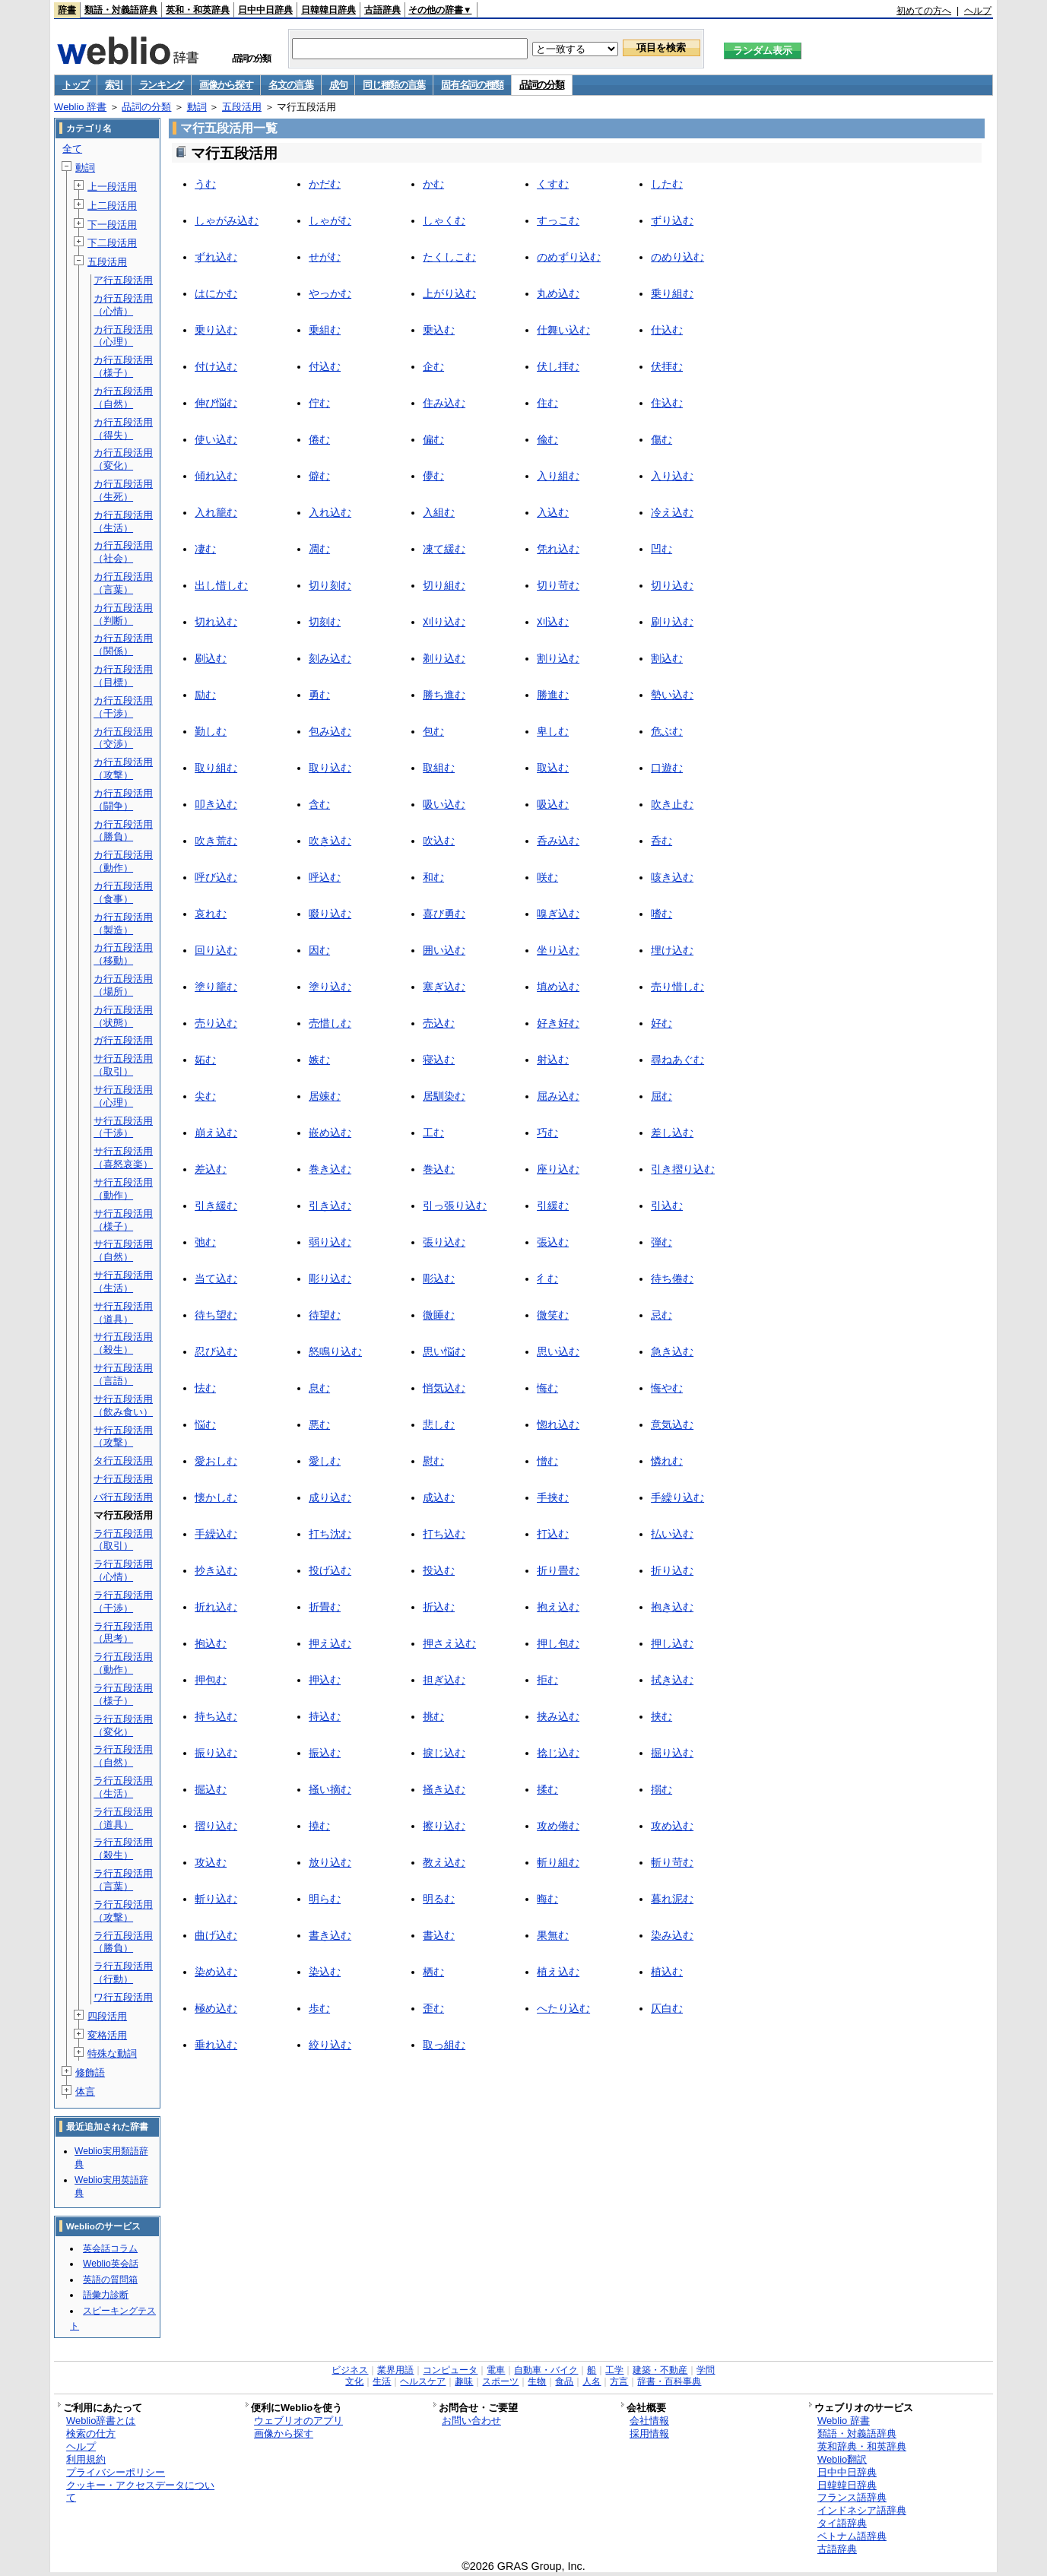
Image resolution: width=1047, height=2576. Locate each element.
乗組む (325, 330)
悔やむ (667, 1388)
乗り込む (216, 330)
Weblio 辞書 (80, 106)
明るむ (439, 1899)
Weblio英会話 (110, 2263)
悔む (547, 1388)
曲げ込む (216, 1935)
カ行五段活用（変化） (123, 459)
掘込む (211, 1789)
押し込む (672, 1643)
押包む (211, 1680)
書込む (439, 1935)
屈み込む (558, 1096)
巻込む (439, 1169)
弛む (205, 1242)
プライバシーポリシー (115, 2472)
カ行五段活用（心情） (123, 305)
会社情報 (649, 2420)
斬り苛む (672, 1862)
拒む (547, 1680)
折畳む (325, 1607)
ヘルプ (977, 10)
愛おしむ (216, 1461)
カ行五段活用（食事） (123, 892)
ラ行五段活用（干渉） (123, 1601)
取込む (553, 768)
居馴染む (444, 1096)
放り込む (330, 1862)
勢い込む (672, 695)
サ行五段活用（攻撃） (123, 1436)
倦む (319, 439)
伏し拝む (558, 366)
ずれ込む (216, 257)
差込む (211, 1169)
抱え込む (558, 1607)
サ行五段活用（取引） (123, 1065)
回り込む (216, 950)
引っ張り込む (455, 1205)
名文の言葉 (290, 84)
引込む (667, 1205)
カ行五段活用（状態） (123, 1016)
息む (319, 1388)
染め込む (216, 1972)
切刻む (325, 622)
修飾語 (90, 2072)
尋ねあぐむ (677, 1060)
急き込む (672, 1351)
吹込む (439, 841)
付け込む (216, 366)
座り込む (558, 1169)
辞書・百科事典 (669, 2381)
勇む (319, 695)
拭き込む (672, 1680)
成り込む (330, 1497)
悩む (205, 1424)
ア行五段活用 (123, 280)
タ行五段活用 (123, 1460)
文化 (354, 2381)
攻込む (211, 1862)
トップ (75, 84)
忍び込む (216, 1351)
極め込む (216, 2008)
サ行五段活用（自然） (123, 1250)
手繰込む (216, 1534)
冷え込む (672, 512)
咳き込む (672, 877)
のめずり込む (569, 257)
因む (319, 950)
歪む (433, 2008)
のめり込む (677, 257)
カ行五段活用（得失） (123, 429)
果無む (553, 1935)
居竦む (325, 1096)
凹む (661, 549)
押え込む (330, 1643)
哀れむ (211, 914)
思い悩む (444, 1351)
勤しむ (211, 731)
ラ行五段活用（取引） (123, 1540)
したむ (667, 184)
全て (72, 148)
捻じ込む (558, 1753)
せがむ (325, 257)
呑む (661, 841)
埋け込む (672, 950)
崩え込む (216, 1132)
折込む (439, 1607)
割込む (667, 658)
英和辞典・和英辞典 (861, 2446)
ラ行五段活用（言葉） (123, 1880)
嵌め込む (330, 1132)
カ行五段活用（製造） (123, 923)
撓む (319, 1826)
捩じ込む (444, 1753)
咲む (547, 877)
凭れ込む (558, 549)
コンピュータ (450, 2370)
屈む (661, 1096)
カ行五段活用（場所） (123, 985)
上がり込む (449, 293)
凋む (319, 549)
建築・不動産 (660, 2370)
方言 (619, 2381)
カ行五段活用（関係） (123, 644)
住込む (667, 403)
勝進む (553, 695)
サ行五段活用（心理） (123, 1096)
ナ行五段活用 (123, 1478)
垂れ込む (216, 2045)
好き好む (558, 1023)
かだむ (325, 184)
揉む (547, 1789)
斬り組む (558, 1862)
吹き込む (330, 841)
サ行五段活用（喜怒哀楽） (123, 1157)
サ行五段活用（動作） (123, 1189)
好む (661, 1023)
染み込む (672, 1935)
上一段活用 (112, 186)
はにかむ (216, 293)
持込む (325, 1716)
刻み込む (330, 658)
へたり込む (563, 2008)
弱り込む (330, 1242)
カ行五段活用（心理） (123, 336)
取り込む (330, 768)
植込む (667, 1972)
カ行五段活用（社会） (123, 552)
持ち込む (216, 1716)
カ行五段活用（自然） (123, 397)
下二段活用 (112, 243)
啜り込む (330, 914)
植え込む (558, 1972)
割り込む (558, 658)
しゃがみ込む (227, 220)
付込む (325, 366)
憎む (547, 1461)
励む (205, 695)
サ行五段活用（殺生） (123, 1343)
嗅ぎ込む (558, 914)
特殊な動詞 (112, 2053)
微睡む (439, 1315)
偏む (433, 439)
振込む (325, 1753)
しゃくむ (444, 220)
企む (433, 366)
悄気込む (444, 1388)
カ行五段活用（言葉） (123, 583)
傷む (661, 439)
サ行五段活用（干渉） (123, 1127)
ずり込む (672, 220)
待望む (325, 1315)
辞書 (67, 9)
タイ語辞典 (842, 2523)
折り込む (672, 1570)
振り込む (216, 1753)
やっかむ (330, 293)
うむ (205, 184)
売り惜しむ (677, 987)
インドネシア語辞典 (861, 2510)
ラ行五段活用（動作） (123, 1663)
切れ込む (216, 622)
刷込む (211, 658)
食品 (564, 2381)
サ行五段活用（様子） (123, 1220)
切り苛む (558, 585)
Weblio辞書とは (100, 2420)
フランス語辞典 (852, 2497)
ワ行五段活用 (123, 1997)
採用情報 (649, 2433)
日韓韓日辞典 (328, 9)
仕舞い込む (563, 330)
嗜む (661, 914)
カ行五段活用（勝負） (123, 831)
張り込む (444, 1242)
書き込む (330, 1935)
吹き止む (672, 804)
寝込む (439, 1060)
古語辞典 (382, 9)
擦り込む (444, 1826)
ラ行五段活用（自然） (123, 1756)
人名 (591, 2381)
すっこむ (558, 220)
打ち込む (444, 1534)
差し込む (672, 1132)
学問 (705, 2370)
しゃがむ (330, 220)
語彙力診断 (105, 2294)
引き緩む (216, 1205)
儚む (433, 476)
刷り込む (672, 622)
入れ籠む (216, 512)
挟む (661, 1716)
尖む (205, 1096)
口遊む (667, 768)
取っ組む (444, 2045)
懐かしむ (216, 1497)
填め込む (558, 987)
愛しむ (325, 1461)
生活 (382, 2381)
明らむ (325, 1899)
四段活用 (107, 2016)
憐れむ (667, 1461)
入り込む (672, 476)
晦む (547, 1899)
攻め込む (672, 1826)
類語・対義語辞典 (120, 9)
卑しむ (553, 731)
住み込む (444, 403)
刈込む (553, 622)
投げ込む (330, 1570)
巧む (547, 1132)
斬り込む (216, 1899)
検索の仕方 (91, 2433)
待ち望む (216, 1315)
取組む (439, 768)
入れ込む (330, 512)
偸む (547, 439)
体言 (85, 2091)
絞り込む (330, 2045)
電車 (496, 2370)
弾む (661, 1242)
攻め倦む (558, 1826)
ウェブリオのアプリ (298, 2420)
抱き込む (672, 1607)
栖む (433, 1972)
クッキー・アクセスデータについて (140, 2491)
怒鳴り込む (335, 1351)
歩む (319, 2008)
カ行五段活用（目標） (123, 676)
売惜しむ (330, 1023)
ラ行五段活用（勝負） (123, 1942)
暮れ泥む (672, 1899)
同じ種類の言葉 (394, 84)
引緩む (553, 1205)
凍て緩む (444, 549)
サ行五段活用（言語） (123, 1374)
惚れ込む (558, 1424)
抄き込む (216, 1570)
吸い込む (444, 804)
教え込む (444, 1862)
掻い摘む (330, 1789)
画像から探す (225, 84)
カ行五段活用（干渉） (123, 707)
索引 (113, 84)
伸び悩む (216, 403)
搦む (661, 1789)
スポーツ (500, 2381)
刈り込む (444, 622)
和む (433, 877)
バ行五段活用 (123, 1497)
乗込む (439, 330)
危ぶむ (667, 731)
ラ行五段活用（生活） (123, 1787)
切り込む (672, 585)
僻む (319, 476)
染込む (325, 1972)
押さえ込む (449, 1643)
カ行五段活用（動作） (123, 861)
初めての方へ (923, 10)
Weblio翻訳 (842, 2459)
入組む (439, 512)
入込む (553, 512)
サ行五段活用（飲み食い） (123, 1405)
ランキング (161, 84)
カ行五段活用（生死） (123, 490)
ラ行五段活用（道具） (123, 1818)
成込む (439, 1497)
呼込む (325, 877)
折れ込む (216, 1607)
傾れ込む (216, 476)
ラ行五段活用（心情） (123, 1570)
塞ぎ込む (444, 987)
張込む (553, 1242)
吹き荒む (216, 841)
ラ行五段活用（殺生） (123, 1848)
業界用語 (395, 2370)
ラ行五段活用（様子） (123, 1694)
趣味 (464, 2381)
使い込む (216, 439)
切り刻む (330, 585)
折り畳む (558, 1570)
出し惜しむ (221, 585)
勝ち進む (444, 695)
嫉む (319, 1060)
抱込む (211, 1643)
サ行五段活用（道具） (123, 1313)
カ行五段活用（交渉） (123, 738)
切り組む (444, 585)
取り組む (216, 768)
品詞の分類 (541, 84)
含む (319, 804)
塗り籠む (216, 987)
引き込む (330, 1205)
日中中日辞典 (265, 9)
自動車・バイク (546, 2370)
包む (433, 731)
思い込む (558, 1351)
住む (547, 403)
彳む (547, 1278)
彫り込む (330, 1278)
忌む (661, 1315)
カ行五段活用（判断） (123, 614)
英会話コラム (110, 2248)
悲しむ (439, 1424)
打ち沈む (330, 1534)
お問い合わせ (471, 2420)
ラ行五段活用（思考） (123, 1633)
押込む (325, 1680)
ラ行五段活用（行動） (123, 1972)
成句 (338, 84)
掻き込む (444, 1789)
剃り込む (444, 658)
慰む (433, 1461)
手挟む (553, 1497)
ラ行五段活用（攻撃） (123, 1911)
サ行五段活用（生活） (123, 1281)
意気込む (672, 1424)
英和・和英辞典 (198, 9)
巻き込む (330, 1169)
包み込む (330, 731)
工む (433, 1132)
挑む (433, 1716)
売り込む (216, 1023)
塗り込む (330, 987)
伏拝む (667, 366)
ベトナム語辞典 (852, 2536)
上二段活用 (112, 205)
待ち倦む (672, 1278)
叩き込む (216, 804)
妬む (205, 1060)
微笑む (553, 1315)
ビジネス (350, 2370)
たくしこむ (449, 257)
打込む (553, 1534)
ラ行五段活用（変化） (123, 1725)
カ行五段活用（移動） (123, 954)
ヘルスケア (423, 2381)
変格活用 (107, 2035)
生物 (537, 2381)
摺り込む (216, 1826)
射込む (553, 1060)
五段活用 (242, 106)
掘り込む (672, 1753)
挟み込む (558, 1716)
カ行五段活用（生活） (123, 521)
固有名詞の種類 (472, 84)
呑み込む (558, 841)
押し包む (558, 1643)
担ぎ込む (444, 1680)
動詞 (197, 106)
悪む (319, 1424)
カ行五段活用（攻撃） (123, 768)
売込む (439, 1023)
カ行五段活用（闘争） (123, 799)
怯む (205, 1388)
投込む (439, 1570)
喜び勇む (444, 914)
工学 (614, 2370)
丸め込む (558, 293)
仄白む (667, 2008)
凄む (205, 549)
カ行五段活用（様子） (123, 366)
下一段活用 (112, 224)
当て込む (216, 1278)
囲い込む (444, 950)
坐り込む (558, 950)
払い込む (672, 1534)
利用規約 (86, 2459)
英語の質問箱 (110, 2279)
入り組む (558, 476)
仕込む (667, 330)
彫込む (439, 1278)
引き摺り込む (683, 1169)
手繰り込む (677, 1497)
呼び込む (216, 877)
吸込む (553, 804)
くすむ (553, 184)
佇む (319, 403)
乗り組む (672, 293)
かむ (433, 184)
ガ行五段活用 (123, 1040)
